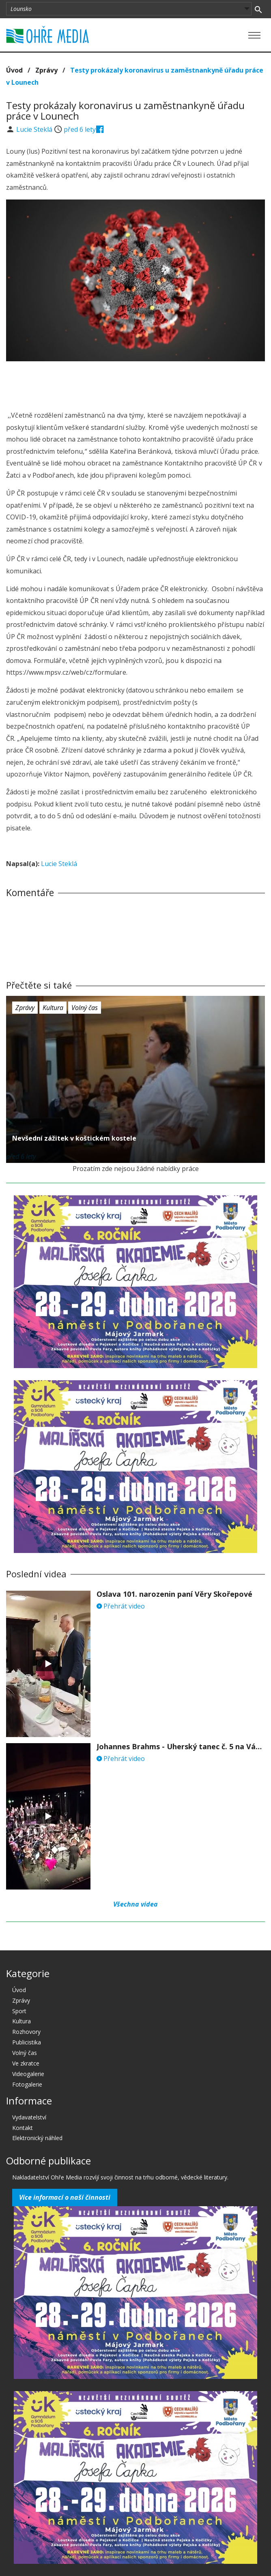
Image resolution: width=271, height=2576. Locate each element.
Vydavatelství (29, 2117)
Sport (19, 2011)
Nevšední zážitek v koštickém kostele (74, 1138)
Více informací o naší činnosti (64, 2197)
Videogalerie (28, 2074)
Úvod (14, 70)
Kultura (53, 1007)
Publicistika (26, 2042)
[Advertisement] (135, 383)
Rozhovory (26, 2031)
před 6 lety (80, 129)
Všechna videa (135, 1904)
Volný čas (84, 1007)
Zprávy (46, 70)
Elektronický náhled (37, 2138)
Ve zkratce (25, 2063)
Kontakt (22, 2128)
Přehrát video (121, 1606)
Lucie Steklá (35, 129)
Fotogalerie (27, 2084)
